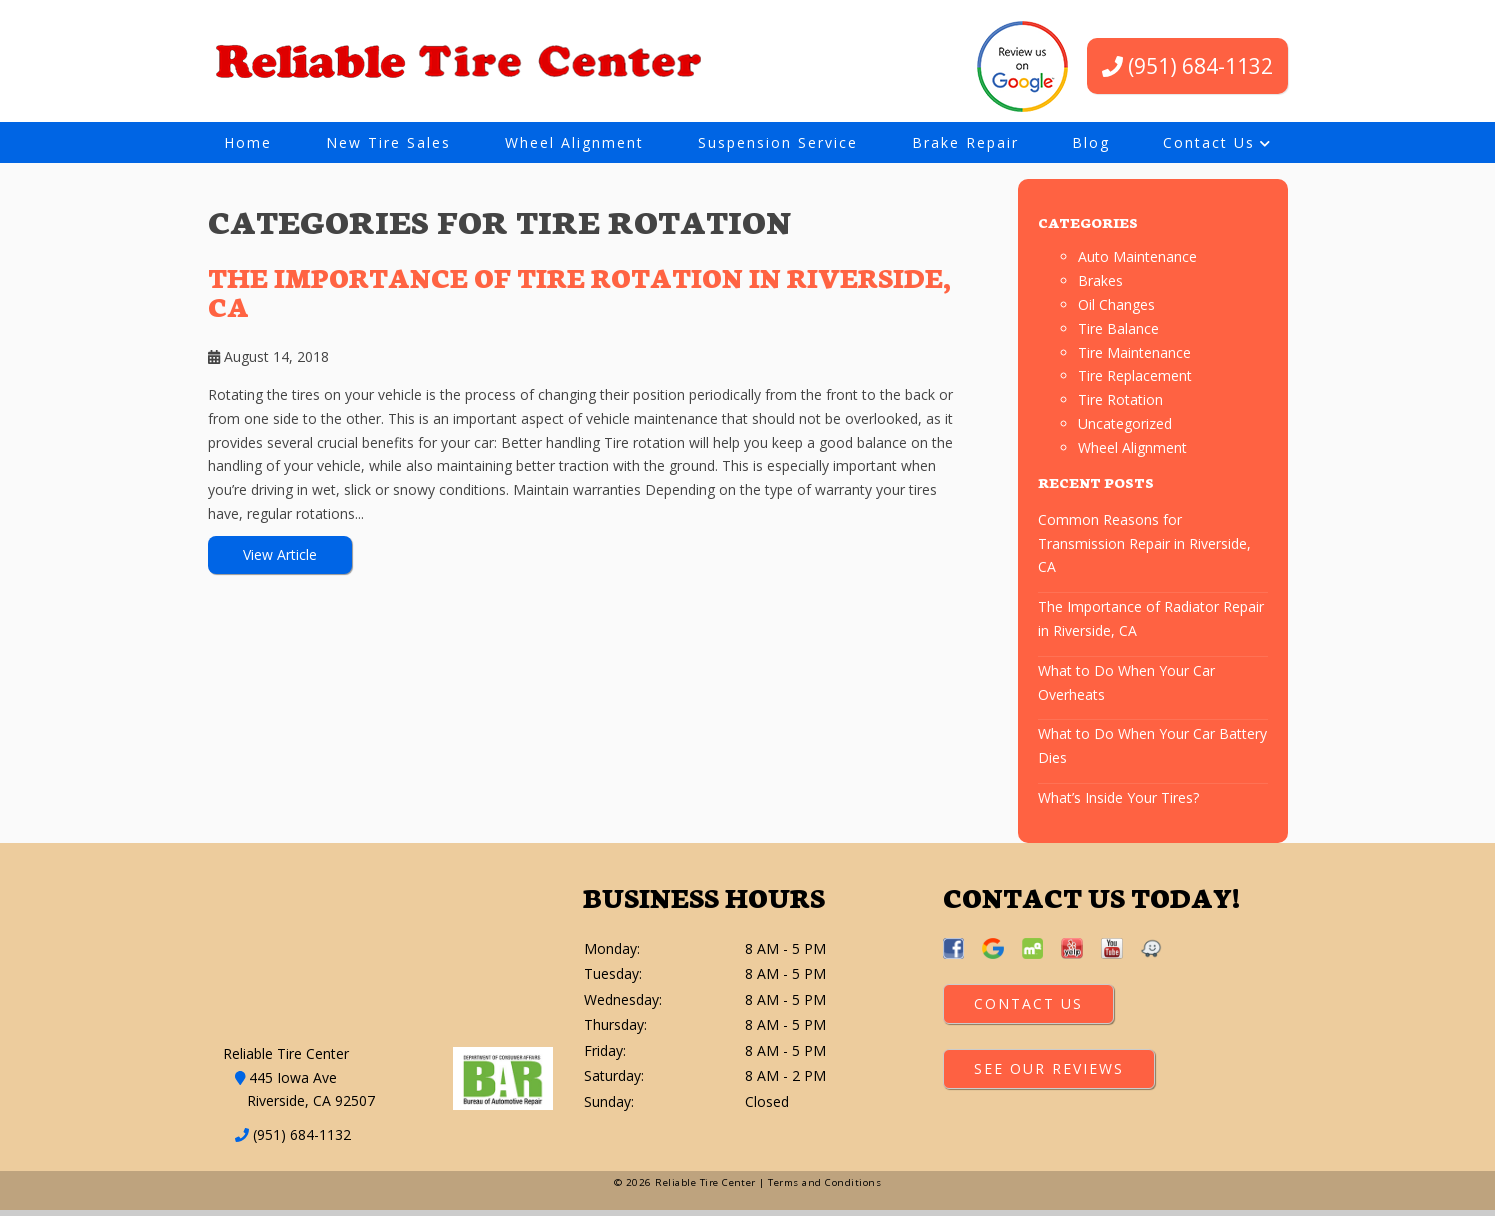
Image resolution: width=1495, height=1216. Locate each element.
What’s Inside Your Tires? (1118, 801)
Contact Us (1209, 142)
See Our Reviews (1049, 1073)
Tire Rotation (1120, 404)
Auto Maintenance (1137, 261)
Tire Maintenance (1134, 356)
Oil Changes (1116, 309)
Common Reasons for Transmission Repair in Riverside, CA (1144, 547)
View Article (280, 558)
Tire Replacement (1135, 380)
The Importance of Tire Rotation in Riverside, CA (579, 296)
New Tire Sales (388, 142)
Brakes (1100, 285)
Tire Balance (1118, 332)
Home (248, 142)
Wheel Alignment (574, 142)
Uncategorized (1125, 428)
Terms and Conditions (824, 1188)
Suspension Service (778, 142)
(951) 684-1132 (1187, 66)
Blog (1091, 142)
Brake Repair (965, 142)
